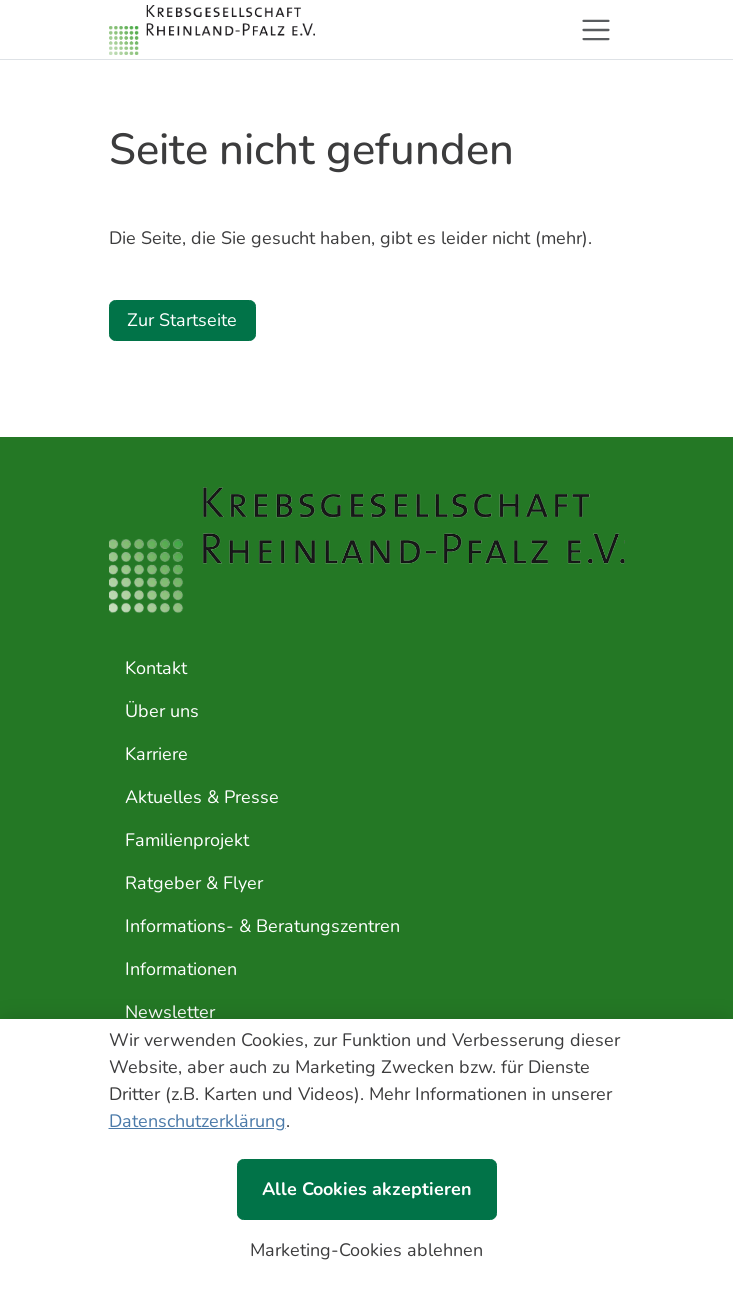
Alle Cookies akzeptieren (367, 1189)
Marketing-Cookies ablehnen (366, 1250)
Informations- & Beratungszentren (262, 926)
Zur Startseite (182, 320)
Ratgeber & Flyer (194, 883)
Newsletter (170, 1012)
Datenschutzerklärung (197, 1121)
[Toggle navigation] (596, 30)
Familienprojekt (187, 840)
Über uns (162, 711)
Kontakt (156, 668)
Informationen (181, 969)
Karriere (156, 754)
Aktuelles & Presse (202, 797)
